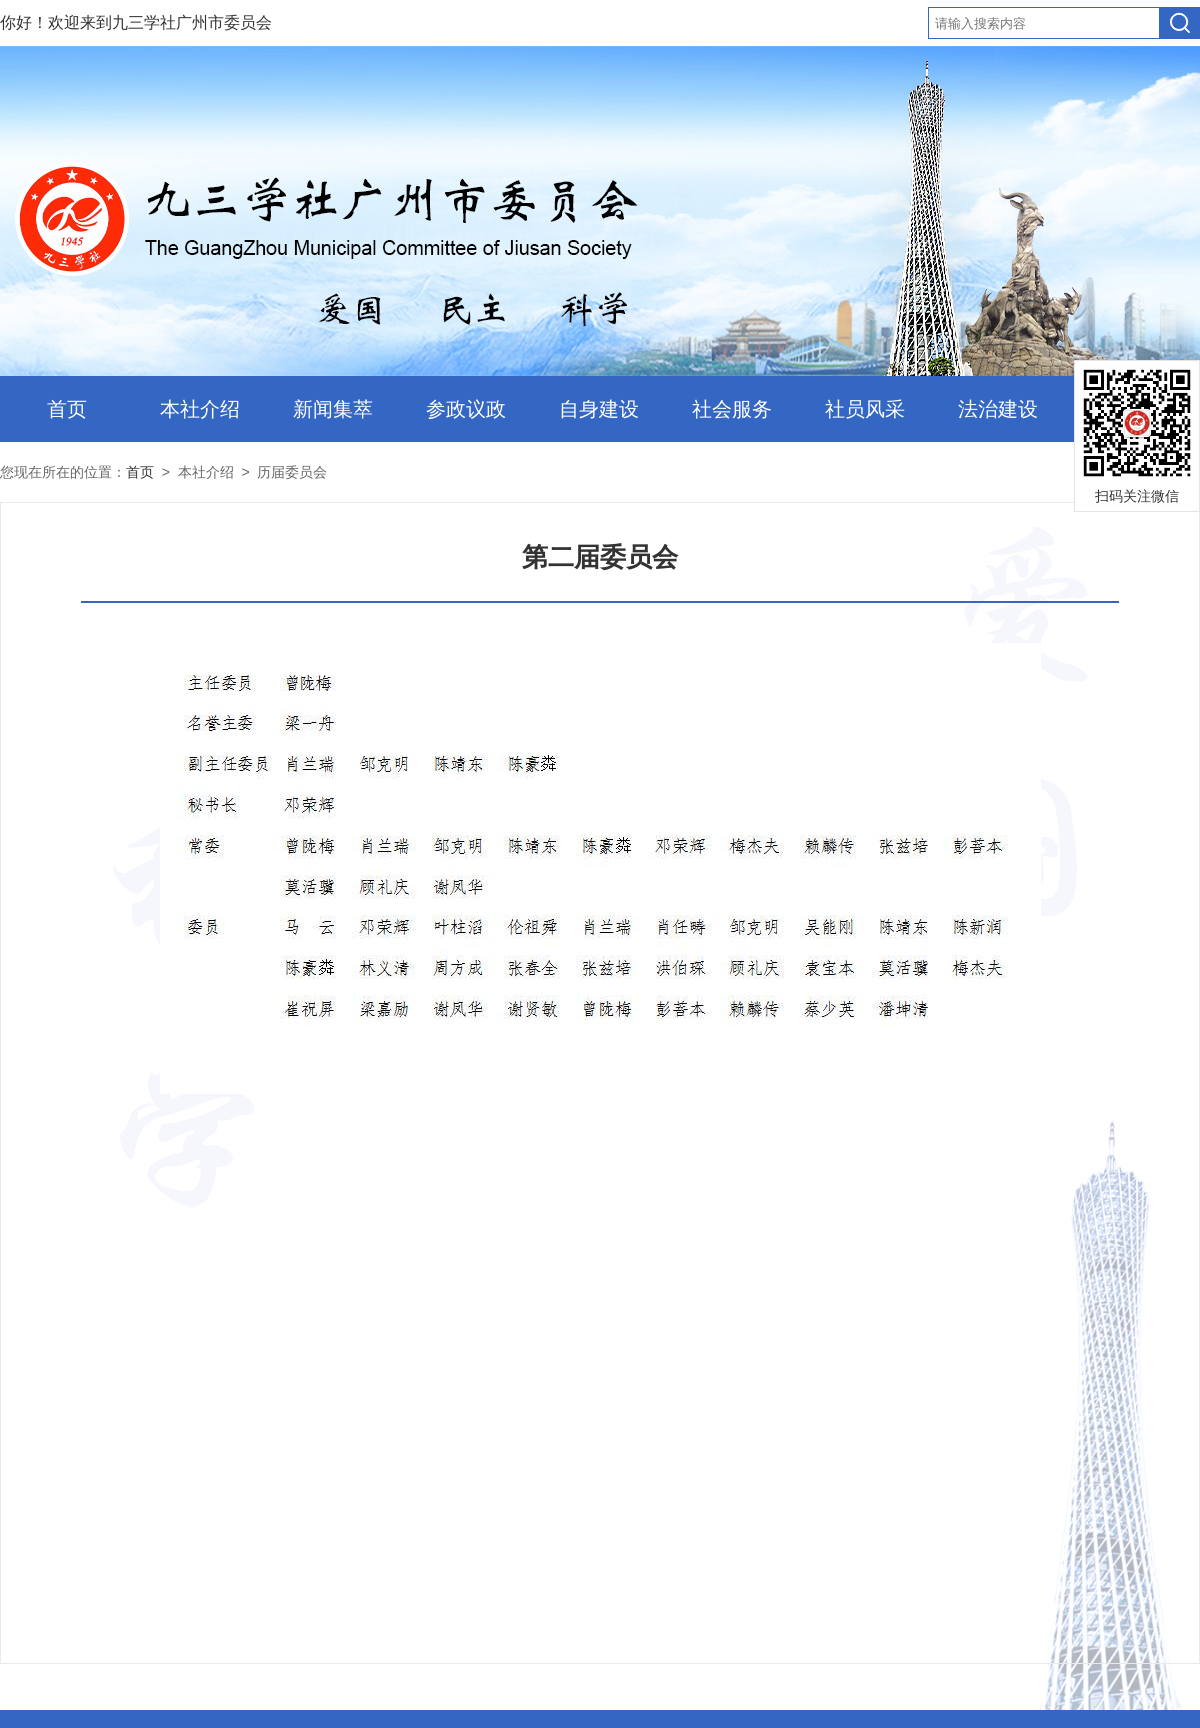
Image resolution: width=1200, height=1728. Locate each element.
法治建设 (998, 409)
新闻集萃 (333, 409)
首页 (67, 409)
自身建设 (599, 409)
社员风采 (865, 409)
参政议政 (466, 409)
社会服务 (732, 409)
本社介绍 (200, 409)
